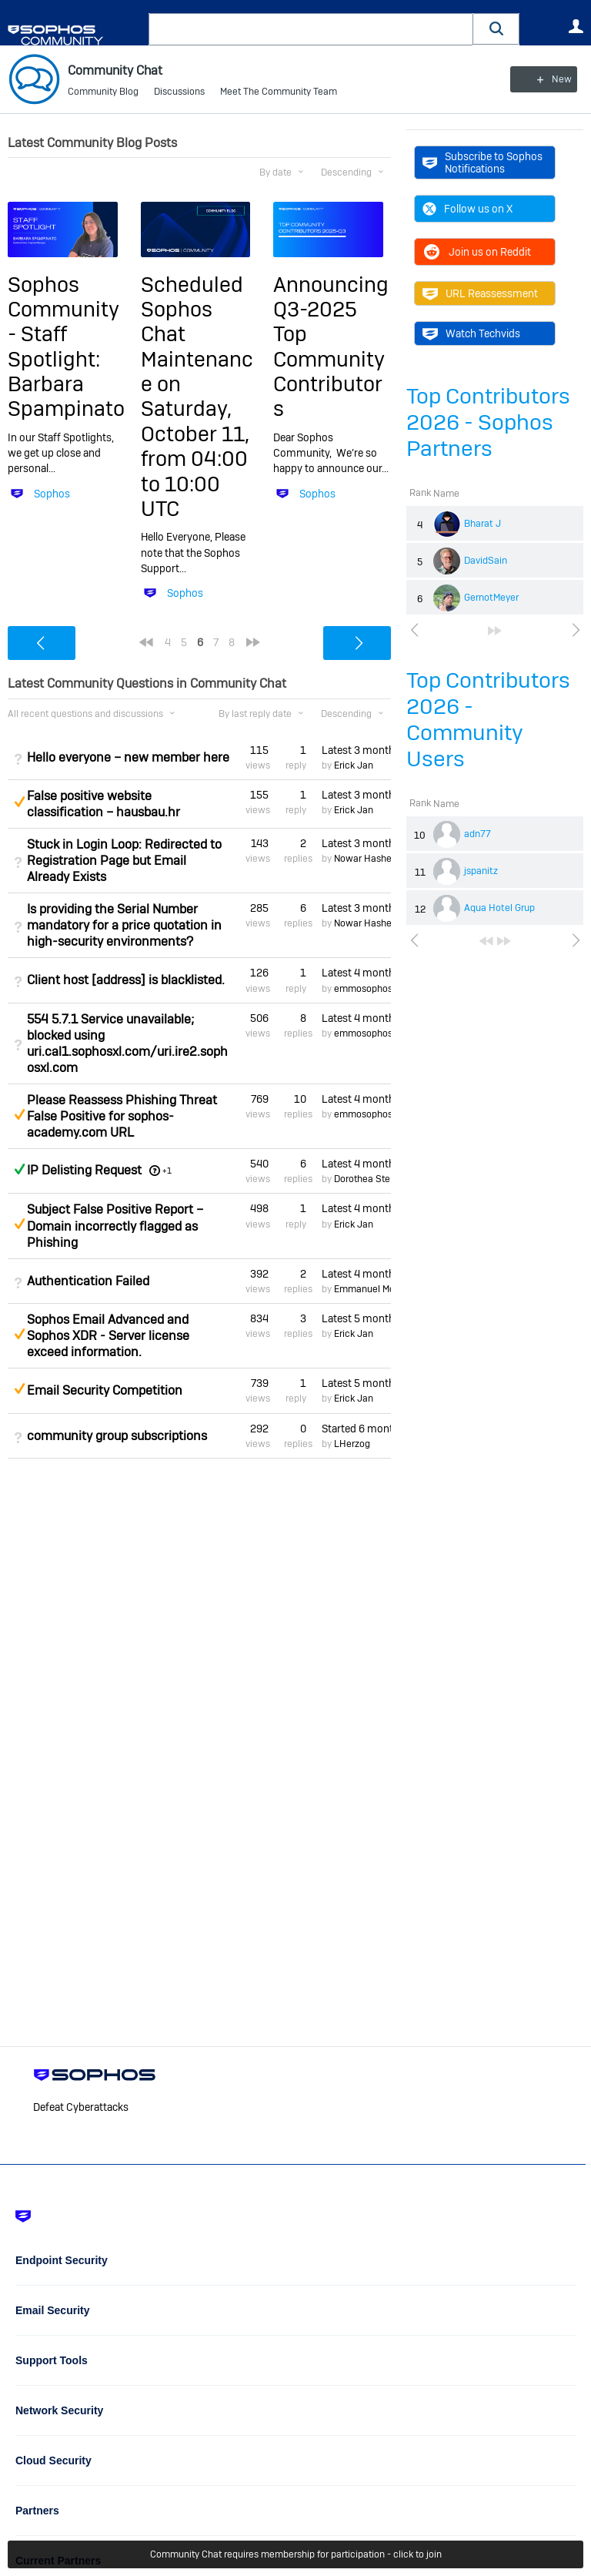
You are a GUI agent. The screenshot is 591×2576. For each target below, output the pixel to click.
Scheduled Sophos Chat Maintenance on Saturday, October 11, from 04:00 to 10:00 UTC (197, 396)
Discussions (179, 92)
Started (356, 1428)
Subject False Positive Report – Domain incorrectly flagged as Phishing (115, 1225)
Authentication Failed (88, 1281)
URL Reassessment (480, 293)
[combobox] (310, 29)
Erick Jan (353, 765)
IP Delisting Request (84, 1170)
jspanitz (481, 871)
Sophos (52, 493)
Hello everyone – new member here (128, 757)
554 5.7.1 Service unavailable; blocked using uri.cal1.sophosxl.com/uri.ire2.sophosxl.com (127, 1043)
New (548, 79)
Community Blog (103, 92)
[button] (496, 29)
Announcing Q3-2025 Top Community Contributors (331, 346)
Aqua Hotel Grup (499, 908)
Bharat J (482, 524)
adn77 (477, 834)
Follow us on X (467, 208)
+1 (167, 1170)
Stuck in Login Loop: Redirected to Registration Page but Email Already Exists (124, 860)
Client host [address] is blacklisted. (126, 980)
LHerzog (352, 1444)
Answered (19, 1169)
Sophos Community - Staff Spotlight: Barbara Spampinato (66, 346)
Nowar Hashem (367, 859)
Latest (356, 749)
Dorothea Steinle (370, 1179)
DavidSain (485, 560)
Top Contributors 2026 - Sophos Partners (488, 422)
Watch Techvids (471, 333)
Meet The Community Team (278, 92)
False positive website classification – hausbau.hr (103, 804)
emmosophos (363, 988)
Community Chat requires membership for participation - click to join (296, 2554)
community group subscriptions (117, 1436)
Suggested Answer (19, 801)
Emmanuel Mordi (370, 1289)
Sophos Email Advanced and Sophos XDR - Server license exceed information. (108, 1335)
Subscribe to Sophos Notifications (482, 162)
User (575, 26)
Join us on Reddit (476, 252)
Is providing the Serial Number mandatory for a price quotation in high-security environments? (124, 925)
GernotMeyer (491, 597)
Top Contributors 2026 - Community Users (488, 719)
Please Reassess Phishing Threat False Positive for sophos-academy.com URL (122, 1116)
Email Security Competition (104, 1390)
